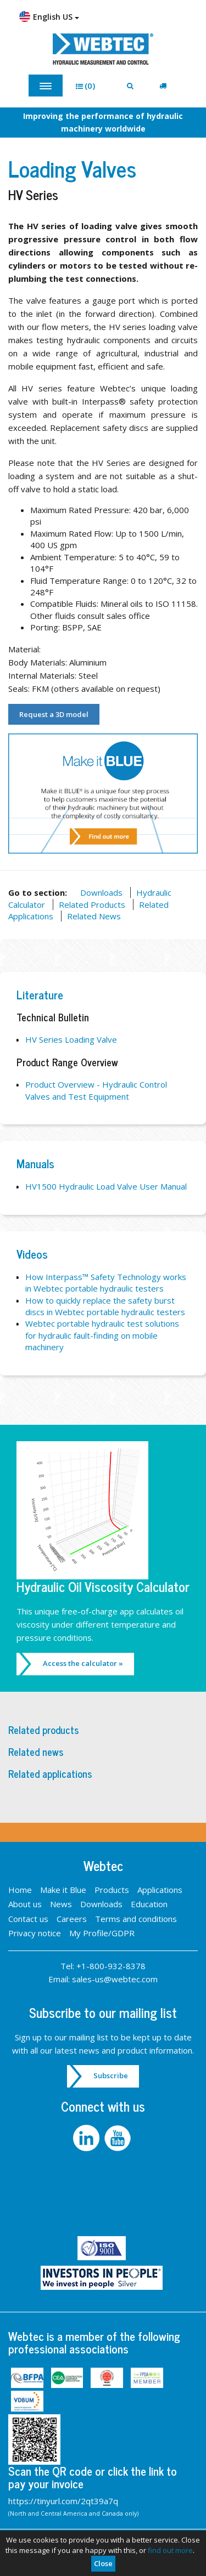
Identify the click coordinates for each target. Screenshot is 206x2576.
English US (49, 16)
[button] (89, 86)
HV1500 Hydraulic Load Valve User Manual (106, 1186)
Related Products (92, 904)
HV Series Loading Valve (71, 1039)
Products (111, 1889)
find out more (170, 2550)
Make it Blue (63, 1889)
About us (25, 1903)
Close (103, 2563)
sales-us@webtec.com (115, 1979)
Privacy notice (34, 1932)
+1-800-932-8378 (111, 1965)
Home (20, 1889)
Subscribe (110, 2075)
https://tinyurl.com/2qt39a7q (63, 2500)
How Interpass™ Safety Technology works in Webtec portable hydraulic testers (105, 1282)
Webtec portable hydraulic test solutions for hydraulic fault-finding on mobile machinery (102, 1335)
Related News (94, 916)
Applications (159, 1889)
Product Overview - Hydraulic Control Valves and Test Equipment (96, 1090)
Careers (72, 1918)
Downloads (101, 892)
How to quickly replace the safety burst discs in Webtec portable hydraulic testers (105, 1306)
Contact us (28, 1918)
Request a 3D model (53, 714)
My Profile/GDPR (102, 1932)
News (61, 1903)
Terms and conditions (136, 1918)
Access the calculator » (83, 1663)
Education (149, 1903)
